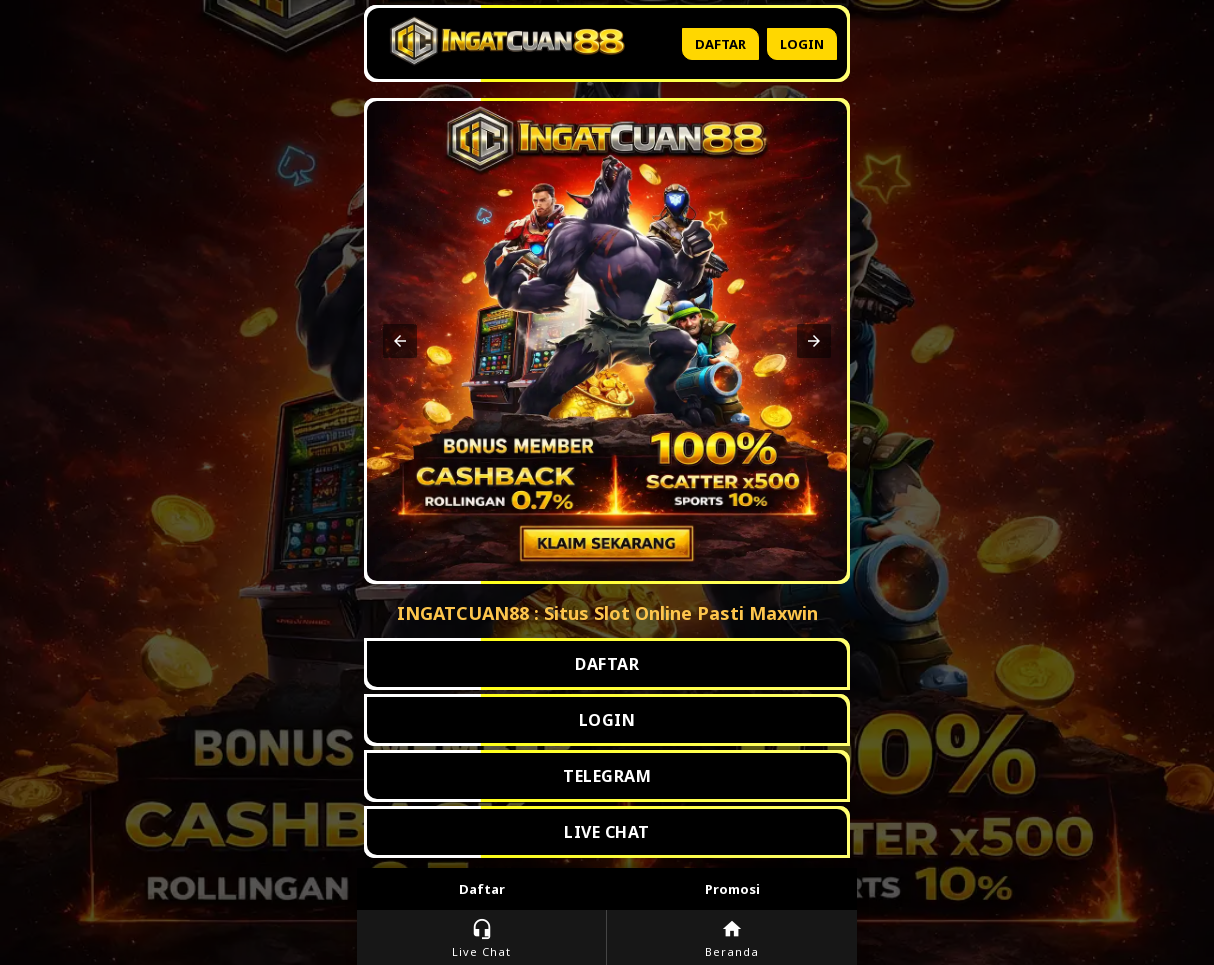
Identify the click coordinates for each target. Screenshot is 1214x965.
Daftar (720, 44)
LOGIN (607, 720)
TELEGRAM (607, 776)
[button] (400, 341)
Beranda (732, 938)
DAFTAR (607, 664)
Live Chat (481, 938)
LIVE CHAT (607, 832)
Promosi (732, 889)
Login (802, 44)
